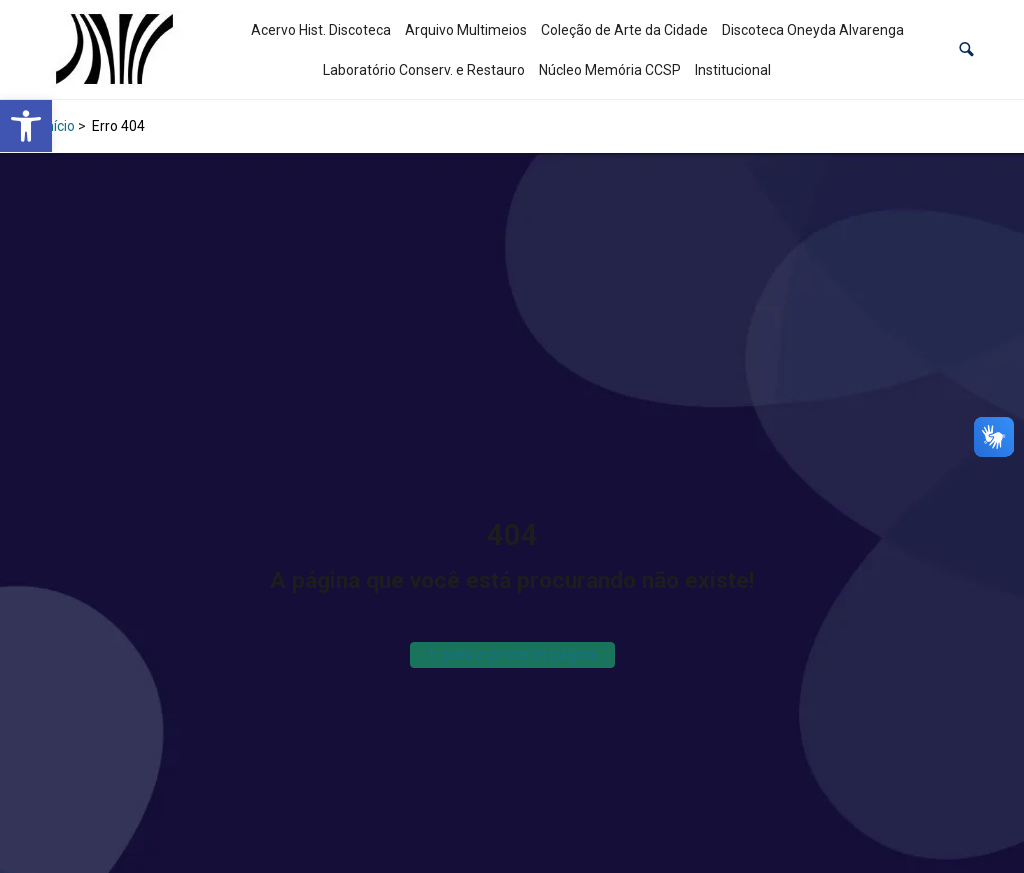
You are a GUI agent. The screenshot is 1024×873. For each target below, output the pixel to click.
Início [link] (59, 126)
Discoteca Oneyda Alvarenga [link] (813, 30)
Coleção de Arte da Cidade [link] (624, 30)
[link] (26, 126)
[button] (966, 49)
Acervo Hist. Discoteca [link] (321, 30)
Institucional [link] (733, 70)
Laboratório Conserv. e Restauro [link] (424, 70)
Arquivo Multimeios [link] (466, 30)
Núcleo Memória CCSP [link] (610, 70)
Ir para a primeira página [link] (512, 654)
